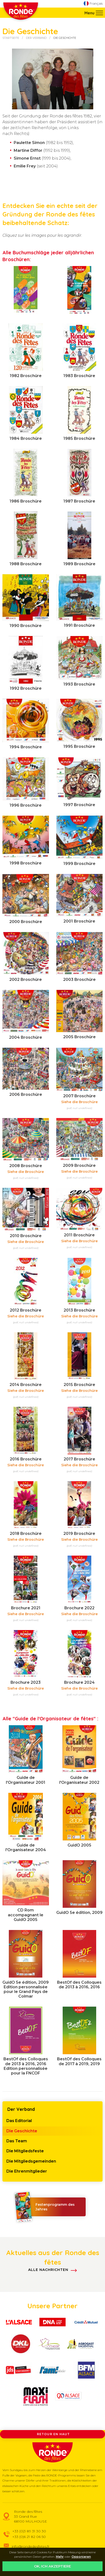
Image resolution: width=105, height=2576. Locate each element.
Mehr (60, 2556)
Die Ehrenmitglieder (26, 2171)
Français (93, 3)
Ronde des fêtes (20, 12)
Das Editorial (19, 2120)
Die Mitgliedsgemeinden (31, 2161)
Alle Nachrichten (48, 2270)
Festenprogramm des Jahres (47, 2206)
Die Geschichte (21, 2131)
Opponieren (81, 2556)
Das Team (16, 2141)
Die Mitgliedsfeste (25, 2151)
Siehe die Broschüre (79, 1102)
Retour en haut (53, 2434)
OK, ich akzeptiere (52, 2566)
